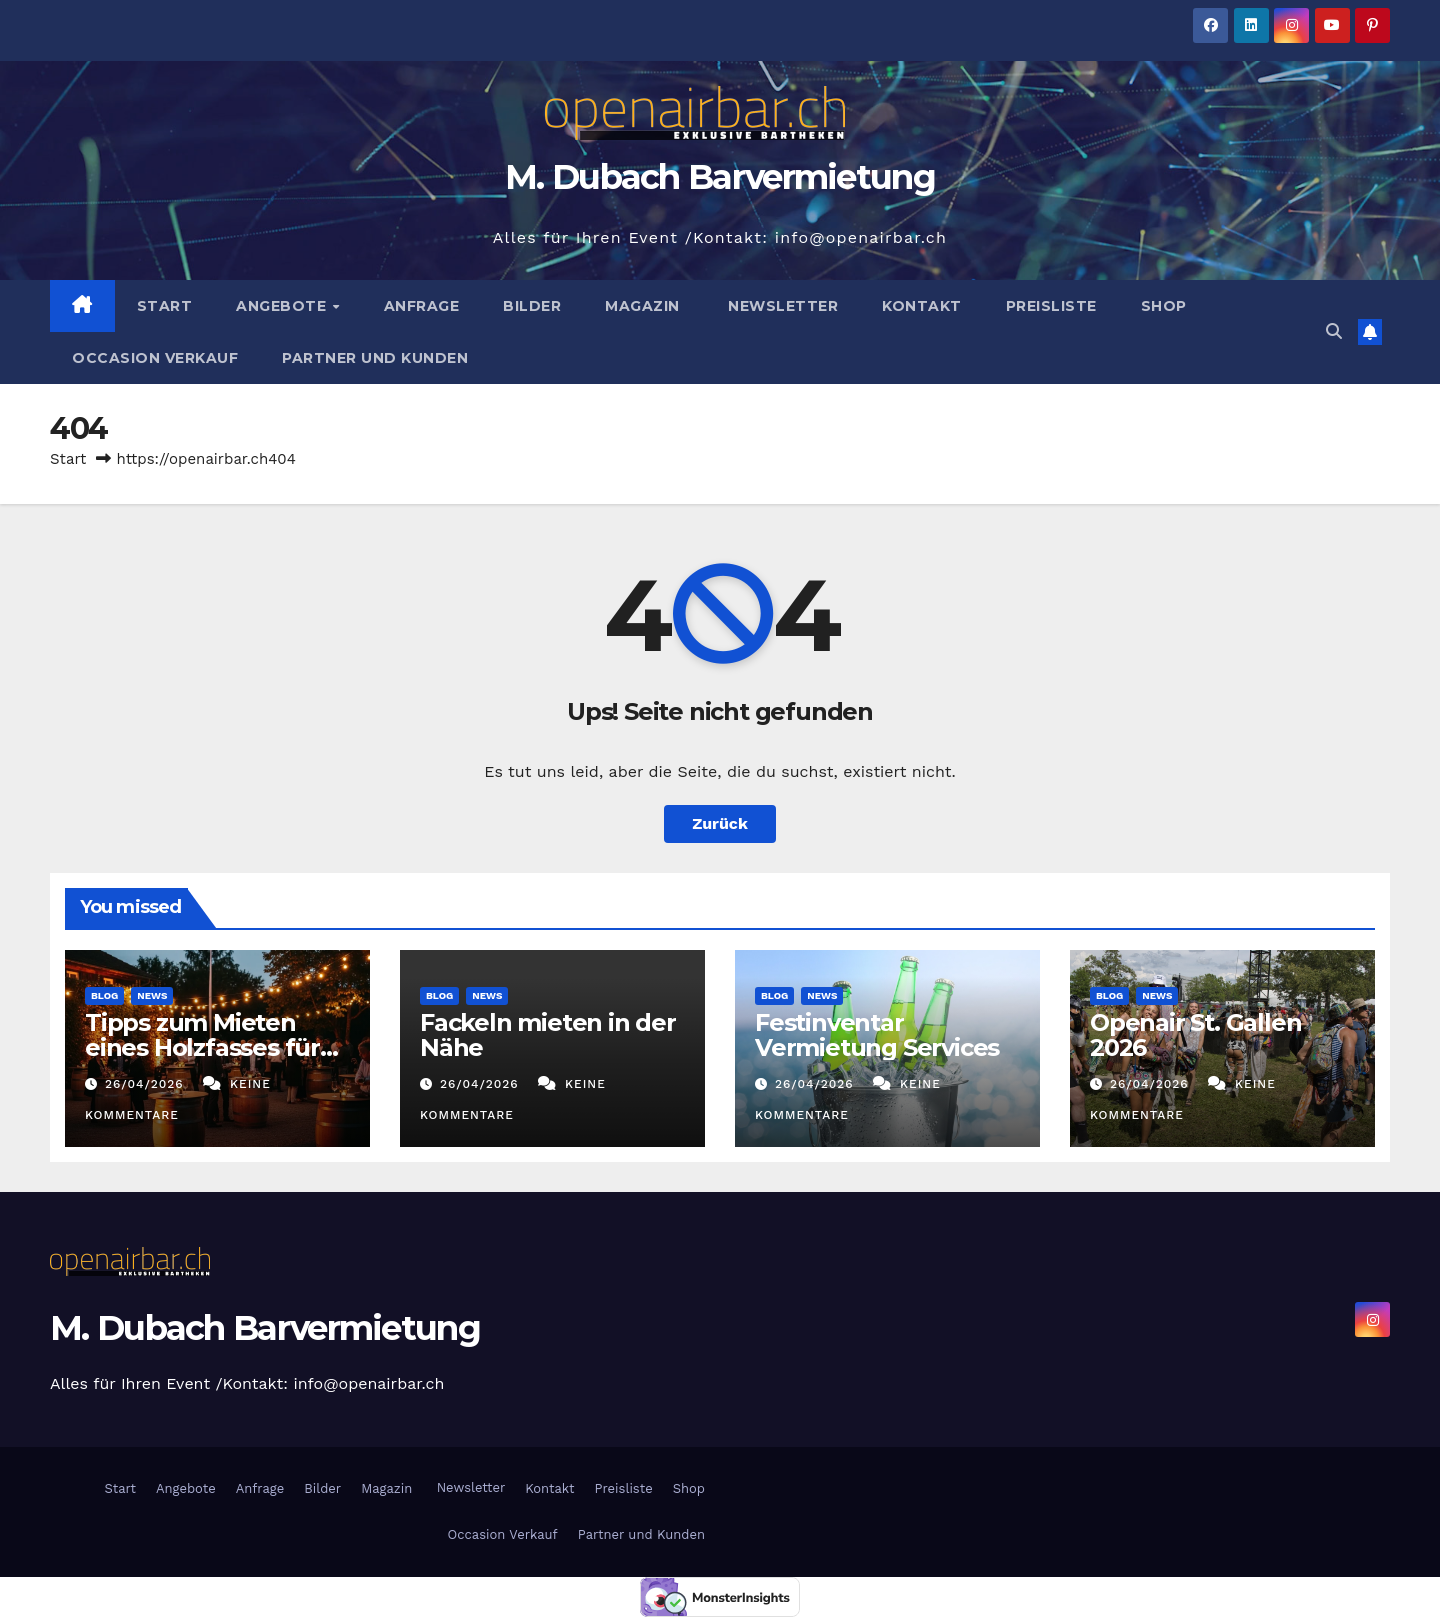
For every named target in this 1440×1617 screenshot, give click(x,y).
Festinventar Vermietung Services (877, 1035)
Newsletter (781, 306)
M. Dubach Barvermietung (720, 177)
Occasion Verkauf (155, 358)
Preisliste (1051, 306)
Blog (104, 995)
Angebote (283, 306)
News (152, 995)
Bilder (532, 306)
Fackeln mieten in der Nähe (548, 1035)
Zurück (720, 823)
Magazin (642, 306)
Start (165, 306)
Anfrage (422, 306)
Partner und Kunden (375, 358)
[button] (1334, 331)
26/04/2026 (147, 1084)
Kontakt (922, 306)
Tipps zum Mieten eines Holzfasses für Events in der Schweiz (212, 1047)
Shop (1164, 306)
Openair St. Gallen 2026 (1195, 1035)
